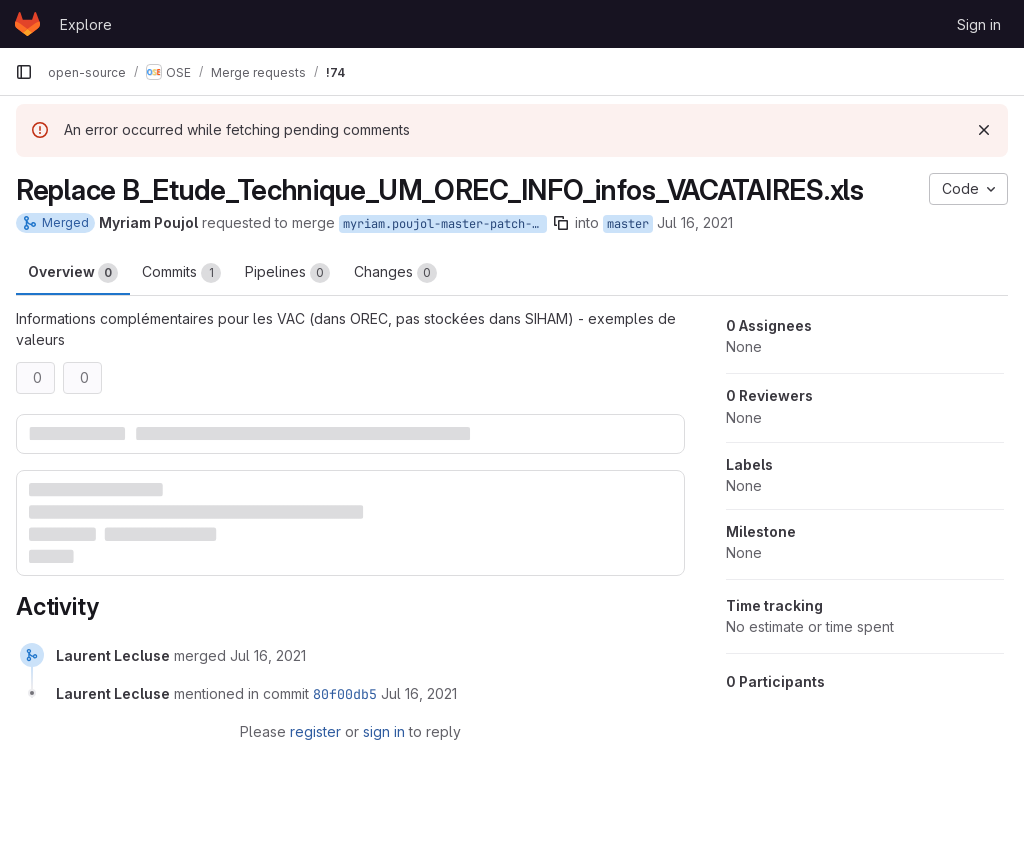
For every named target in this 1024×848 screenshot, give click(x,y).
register (315, 731)
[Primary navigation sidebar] (24, 72)
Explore (86, 24)
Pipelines (287, 273)
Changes (395, 273)
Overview (73, 273)
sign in (384, 731)
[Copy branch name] (561, 223)
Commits (181, 273)
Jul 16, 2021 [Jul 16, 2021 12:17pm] (695, 222)
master (628, 224)
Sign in (979, 24)
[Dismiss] (984, 130)
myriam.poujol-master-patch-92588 (445, 224)
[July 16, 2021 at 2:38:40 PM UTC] (268, 655)
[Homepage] (27, 24)
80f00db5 (345, 694)
